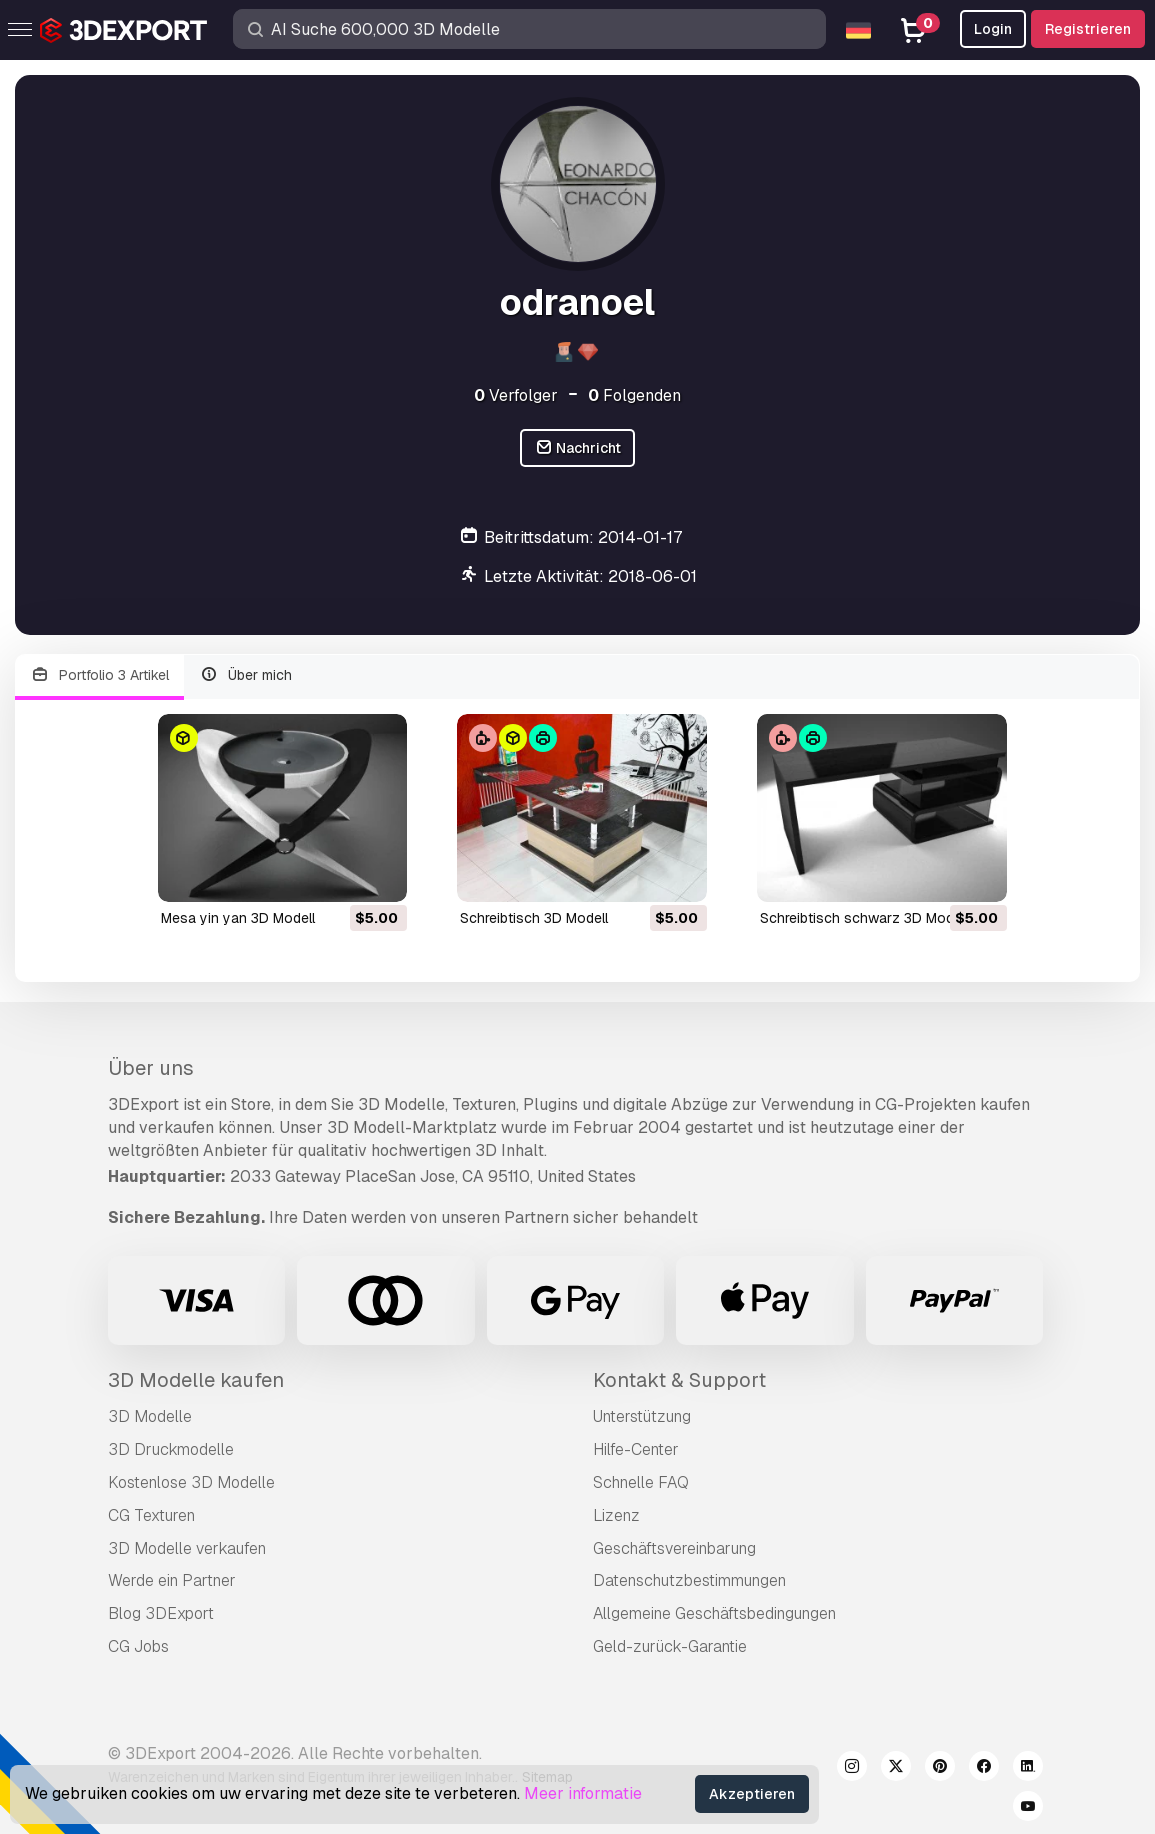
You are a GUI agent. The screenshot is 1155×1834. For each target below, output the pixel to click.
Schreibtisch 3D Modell (534, 918)
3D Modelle (150, 1416)
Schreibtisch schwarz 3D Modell (864, 918)
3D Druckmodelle (171, 1449)
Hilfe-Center (636, 1449)
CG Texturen (151, 1515)
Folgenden (634, 395)
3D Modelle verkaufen (187, 1548)
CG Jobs (138, 1646)
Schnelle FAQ (641, 1482)
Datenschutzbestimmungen (689, 1580)
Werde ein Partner (172, 1580)
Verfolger (516, 395)
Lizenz (616, 1515)
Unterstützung (642, 1416)
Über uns (151, 1068)
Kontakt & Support (679, 1380)
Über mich (246, 675)
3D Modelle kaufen (196, 1380)
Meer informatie (583, 1793)
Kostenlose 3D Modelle (191, 1482)
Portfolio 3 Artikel (99, 675)
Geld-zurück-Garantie (670, 1646)
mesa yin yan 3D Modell (238, 918)
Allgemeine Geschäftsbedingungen (714, 1613)
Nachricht (578, 448)
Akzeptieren (752, 1794)
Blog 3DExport (161, 1613)
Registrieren (1088, 29)
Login (993, 29)
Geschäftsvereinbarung (674, 1548)
